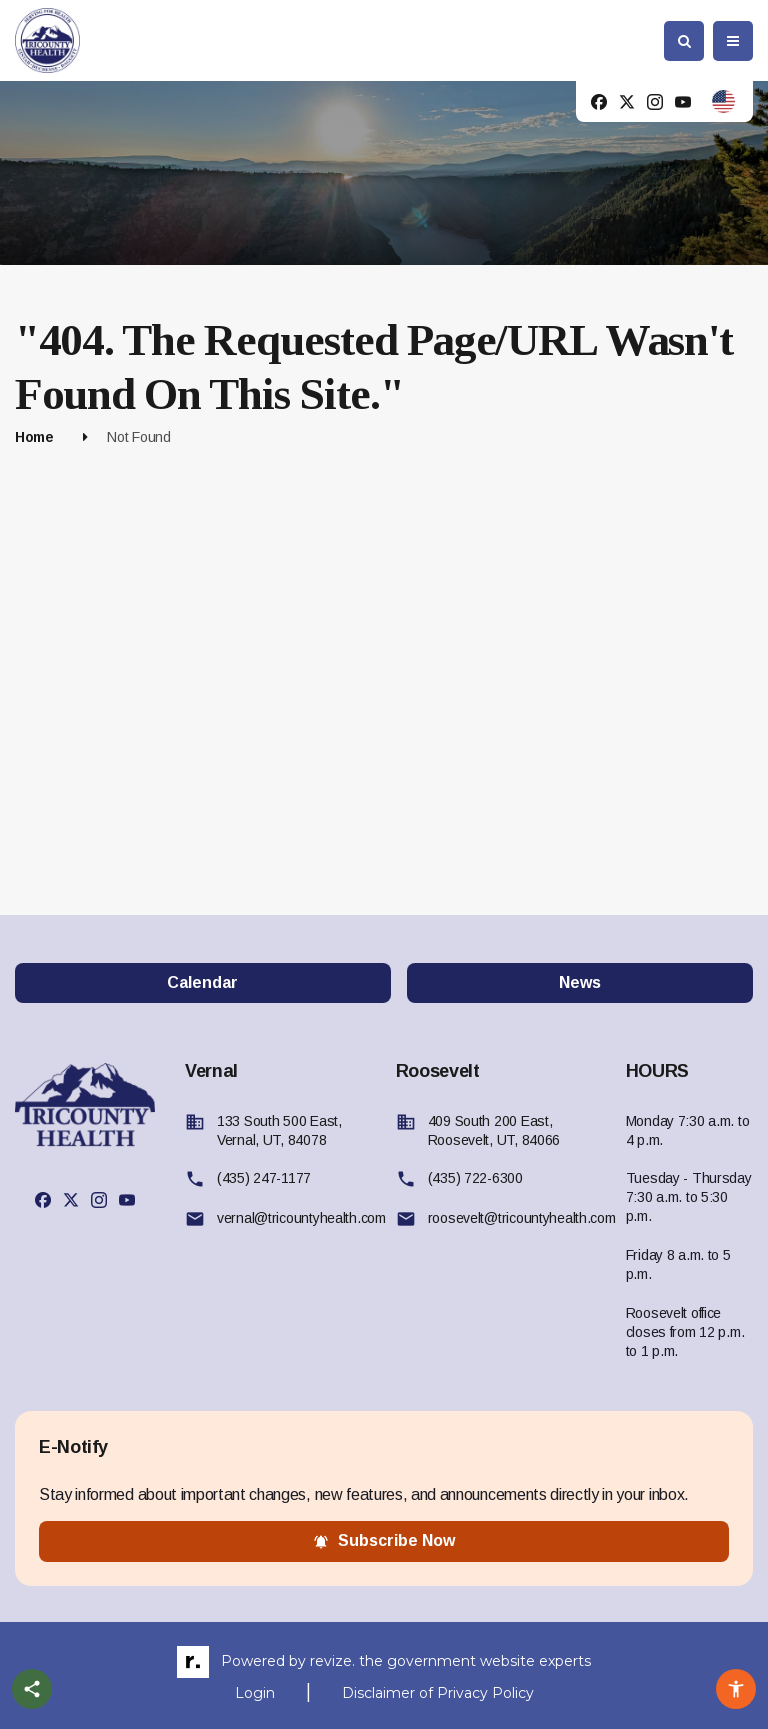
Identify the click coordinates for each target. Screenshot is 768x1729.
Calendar (202, 982)
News (580, 982)
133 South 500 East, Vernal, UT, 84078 (279, 1130)
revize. (332, 1661)
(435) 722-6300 (475, 1178)
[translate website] (723, 101)
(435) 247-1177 (264, 1178)
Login (255, 1693)
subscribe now (384, 1541)
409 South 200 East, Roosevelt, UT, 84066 (494, 1130)
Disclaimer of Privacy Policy (438, 1693)
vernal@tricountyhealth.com (301, 1218)
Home (34, 437)
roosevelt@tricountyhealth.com (522, 1218)
